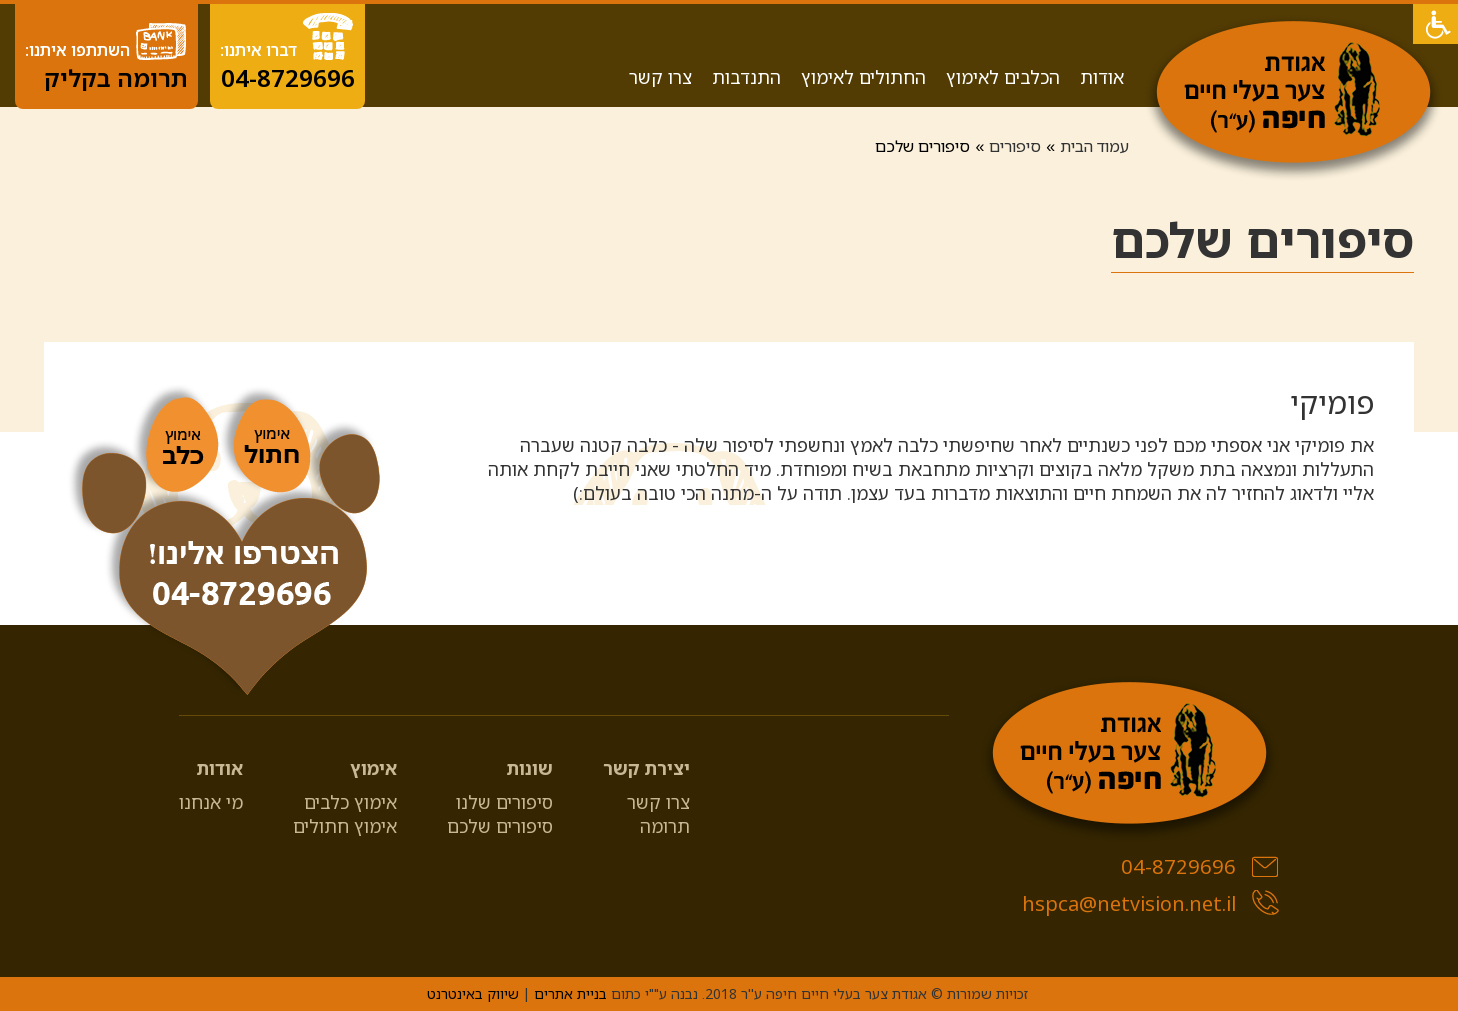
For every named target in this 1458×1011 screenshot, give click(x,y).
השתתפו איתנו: (106, 56)
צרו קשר (660, 77)
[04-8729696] (224, 542)
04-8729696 (1200, 866)
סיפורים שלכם (500, 826)
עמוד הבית (1094, 146)
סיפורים (1015, 146)
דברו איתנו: (287, 52)
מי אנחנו (211, 802)
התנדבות (746, 77)
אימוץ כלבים (350, 802)
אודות (1102, 77)
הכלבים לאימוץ (1003, 77)
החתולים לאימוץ (863, 77)
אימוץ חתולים (345, 826)
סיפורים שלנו (504, 802)
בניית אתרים (570, 993)
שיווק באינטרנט (473, 993)
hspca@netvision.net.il (1150, 903)
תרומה (665, 826)
